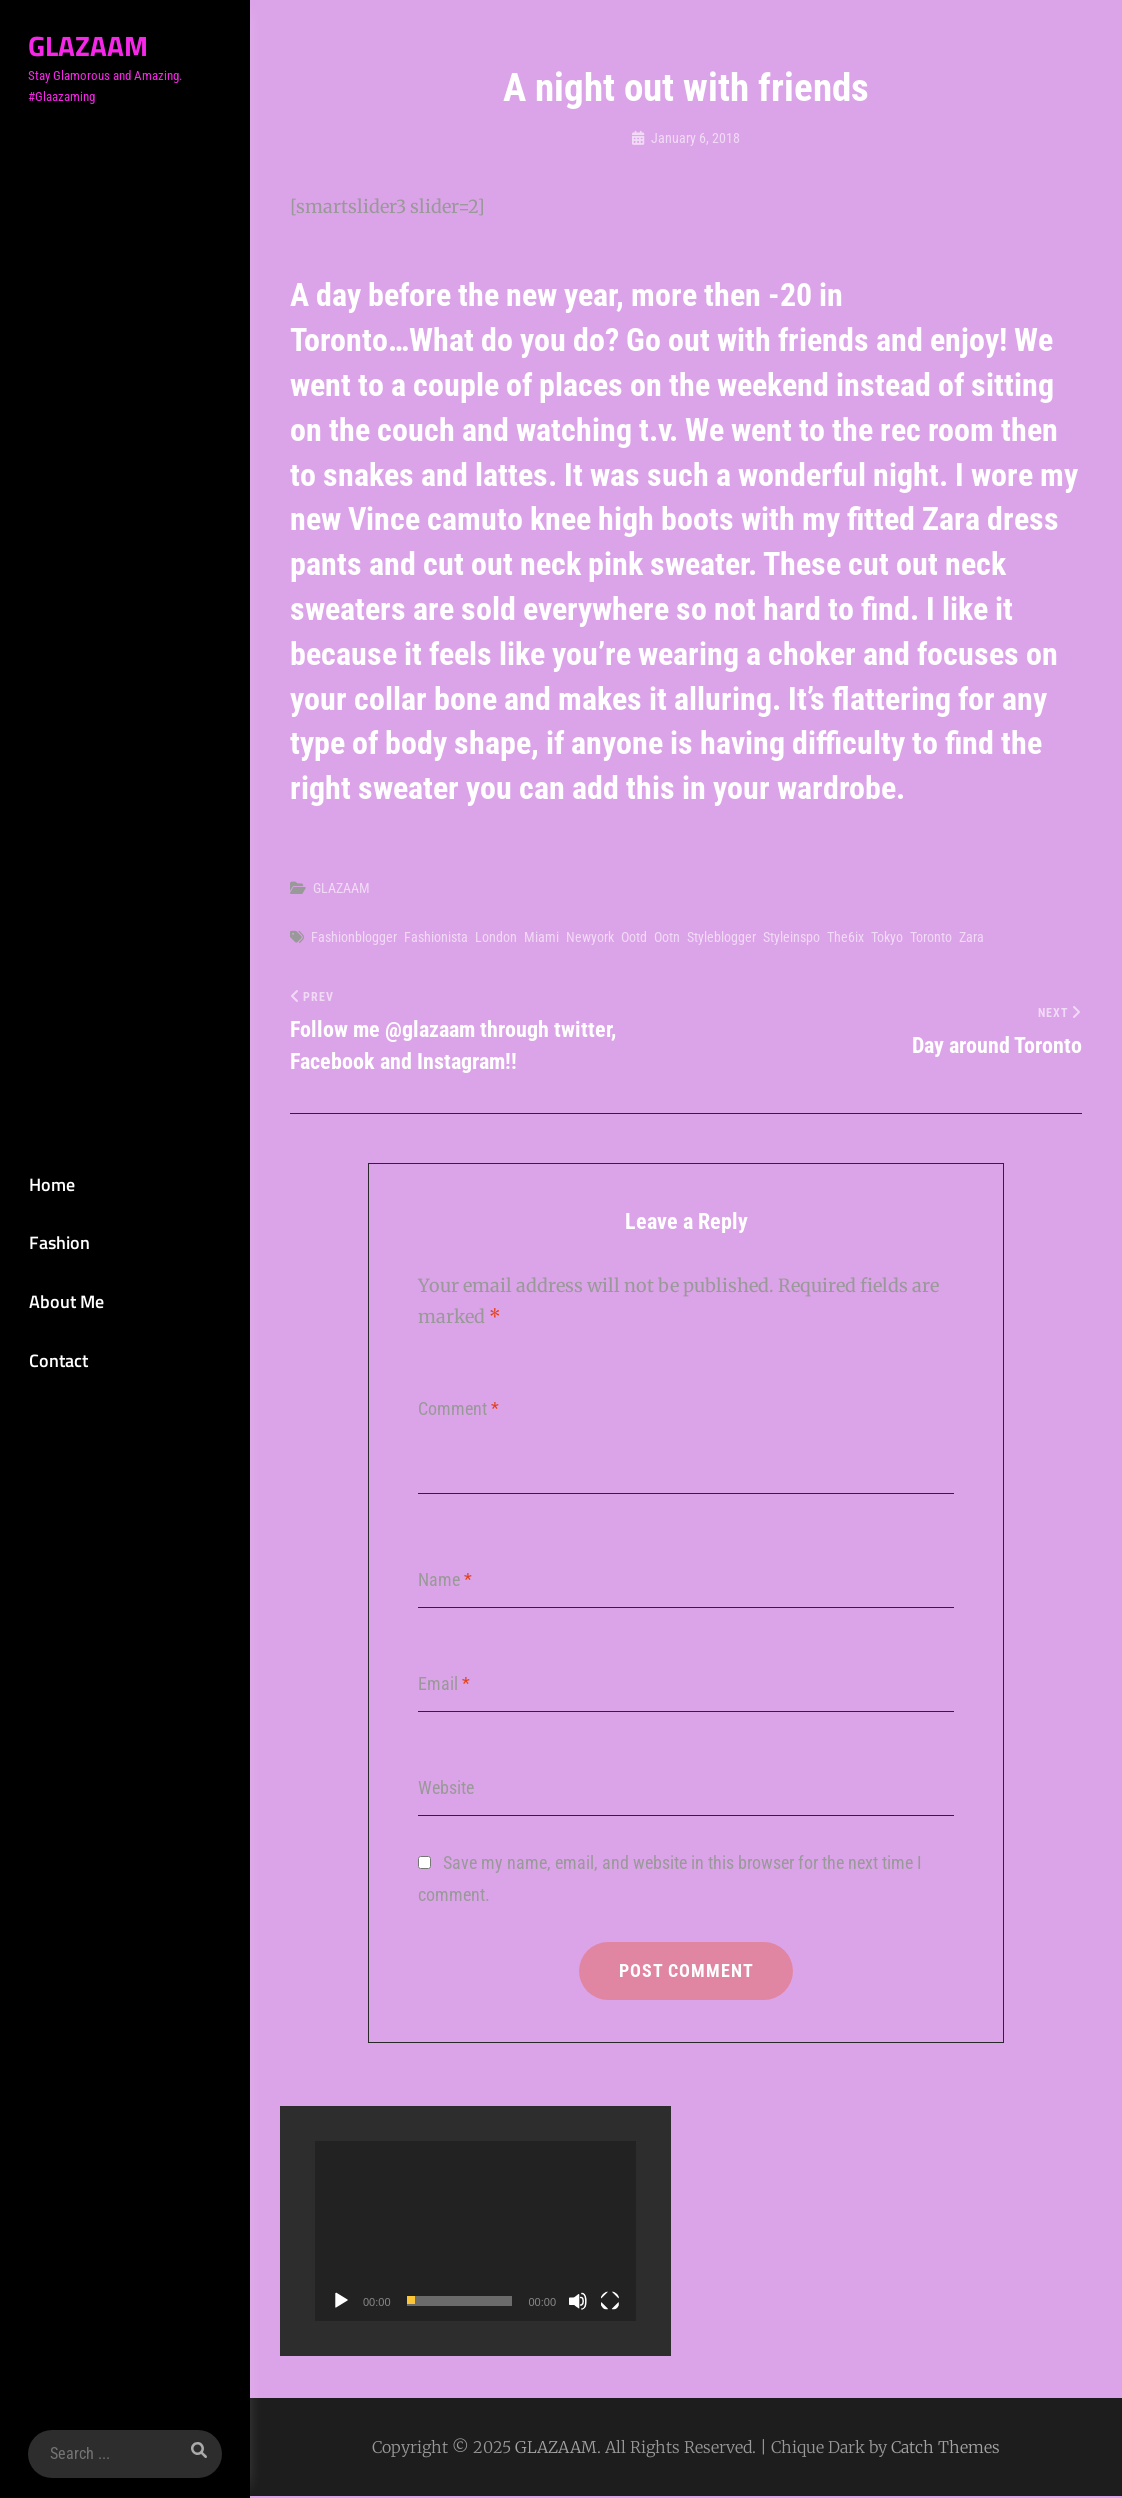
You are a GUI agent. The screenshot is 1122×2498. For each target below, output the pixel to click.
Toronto (931, 937)
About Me (62, 1301)
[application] (475, 2233)
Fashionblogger (354, 937)
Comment (458, 1409)
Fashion (55, 1242)
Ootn (667, 937)
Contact (54, 1361)
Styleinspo (791, 937)
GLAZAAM (85, 45)
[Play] (341, 2303)
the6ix (845, 937)
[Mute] (578, 2303)
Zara (971, 937)
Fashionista (436, 937)
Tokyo (887, 937)
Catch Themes (945, 2449)
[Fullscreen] (610, 2303)
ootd (634, 937)
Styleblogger (721, 937)
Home (48, 1182)
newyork (590, 937)
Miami (541, 937)
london (496, 937)
